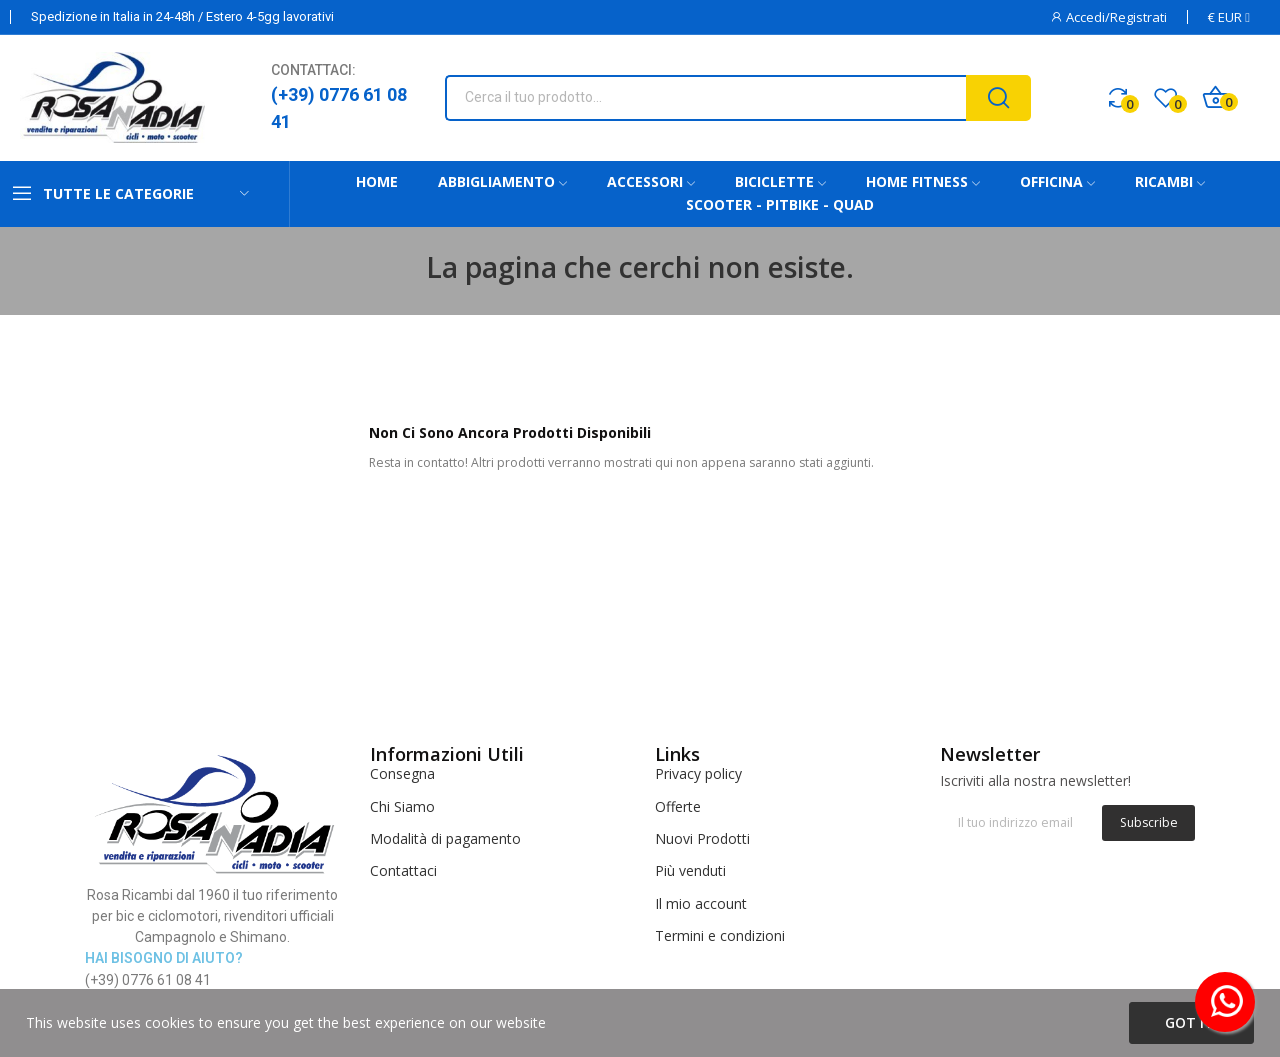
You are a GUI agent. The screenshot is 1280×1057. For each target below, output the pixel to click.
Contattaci (403, 870)
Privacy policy (698, 773)
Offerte (678, 806)
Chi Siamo (402, 806)
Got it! (1191, 1022)
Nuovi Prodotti (702, 838)
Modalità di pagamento (445, 838)
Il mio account (701, 903)
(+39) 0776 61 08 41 (339, 108)
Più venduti (690, 870)
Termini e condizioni (720, 935)
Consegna (402, 773)
